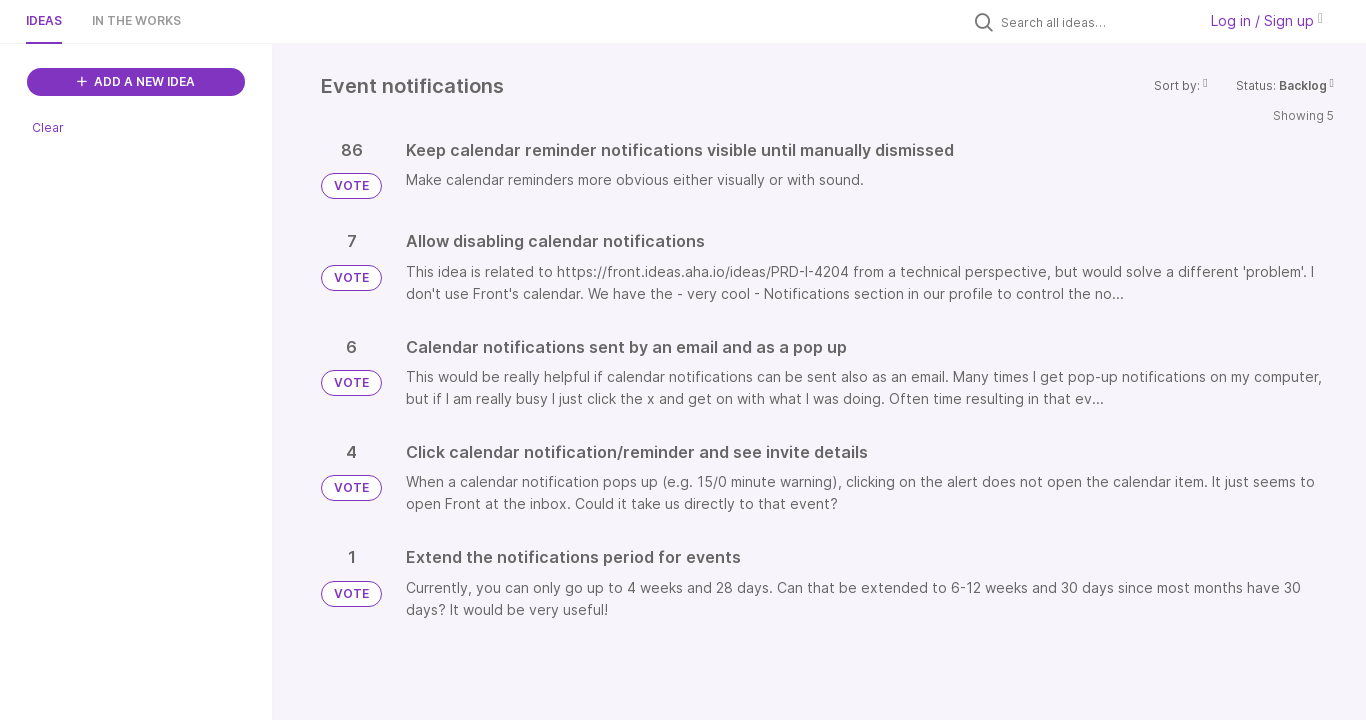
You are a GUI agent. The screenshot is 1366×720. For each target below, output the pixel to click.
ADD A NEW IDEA (136, 81)
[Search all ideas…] (1094, 22)
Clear (48, 127)
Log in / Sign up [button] (1267, 20)
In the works (136, 20)
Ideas (44, 20)
